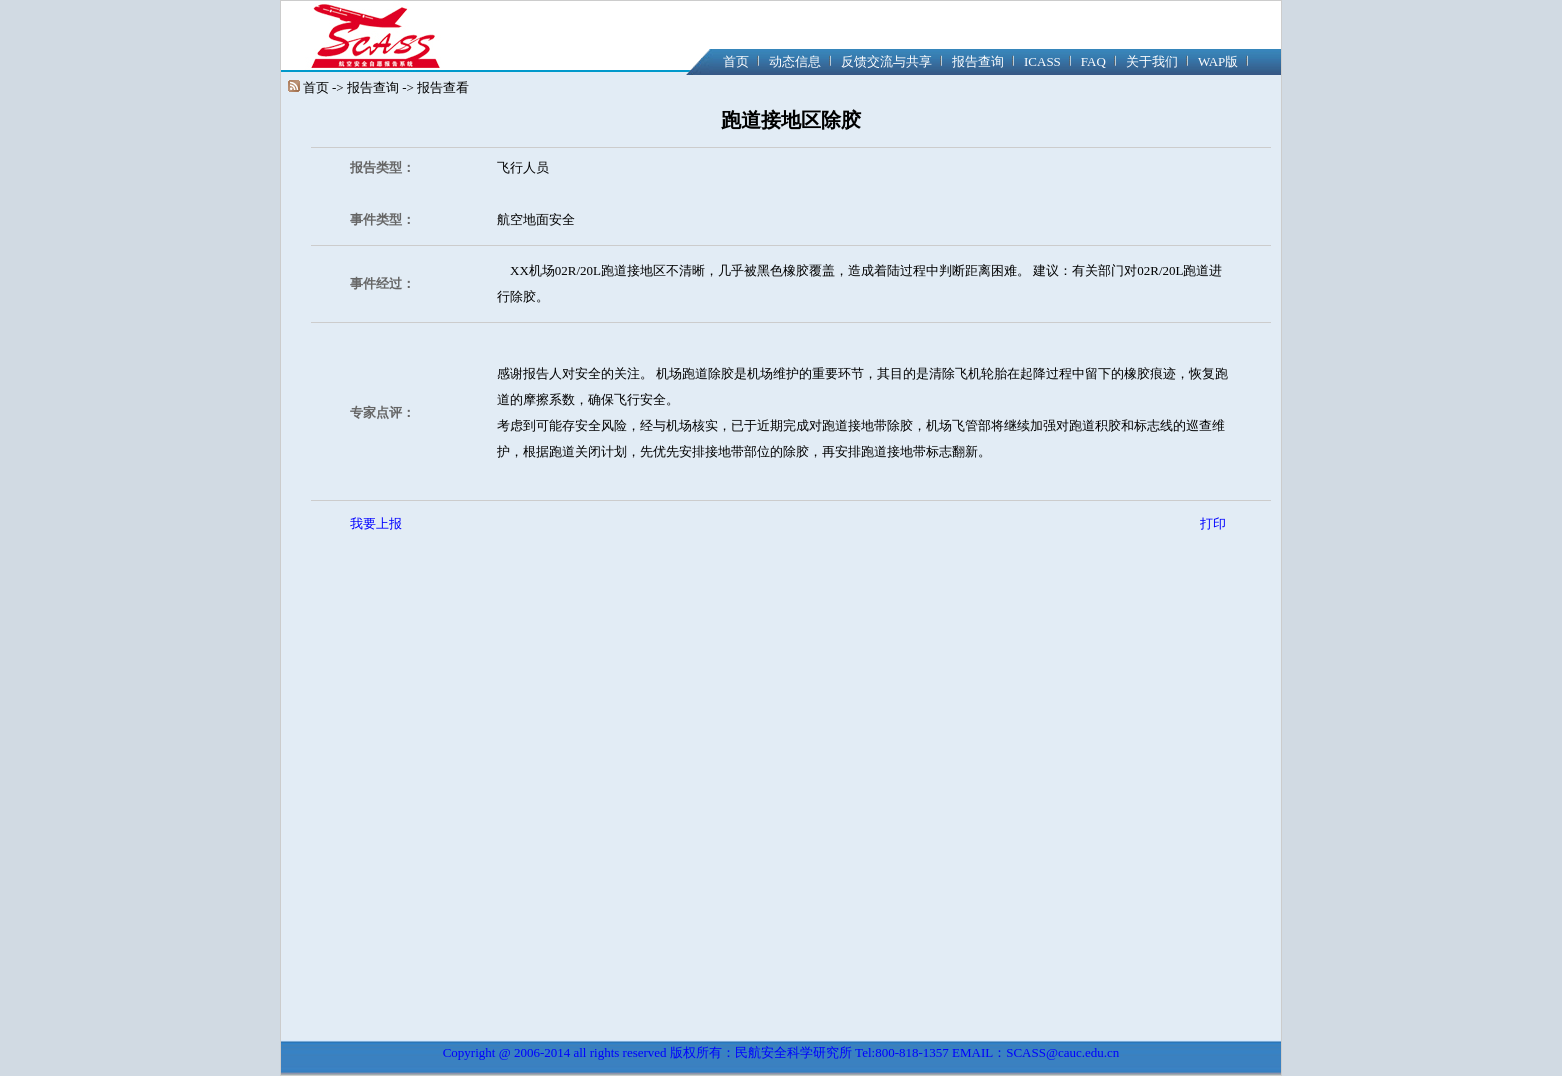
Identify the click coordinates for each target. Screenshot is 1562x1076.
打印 (1213, 523)
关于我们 (1152, 61)
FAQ (1093, 61)
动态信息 (795, 61)
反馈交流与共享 (886, 61)
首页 (736, 61)
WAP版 (1218, 61)
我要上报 (376, 523)
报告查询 (978, 61)
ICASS (1042, 61)
